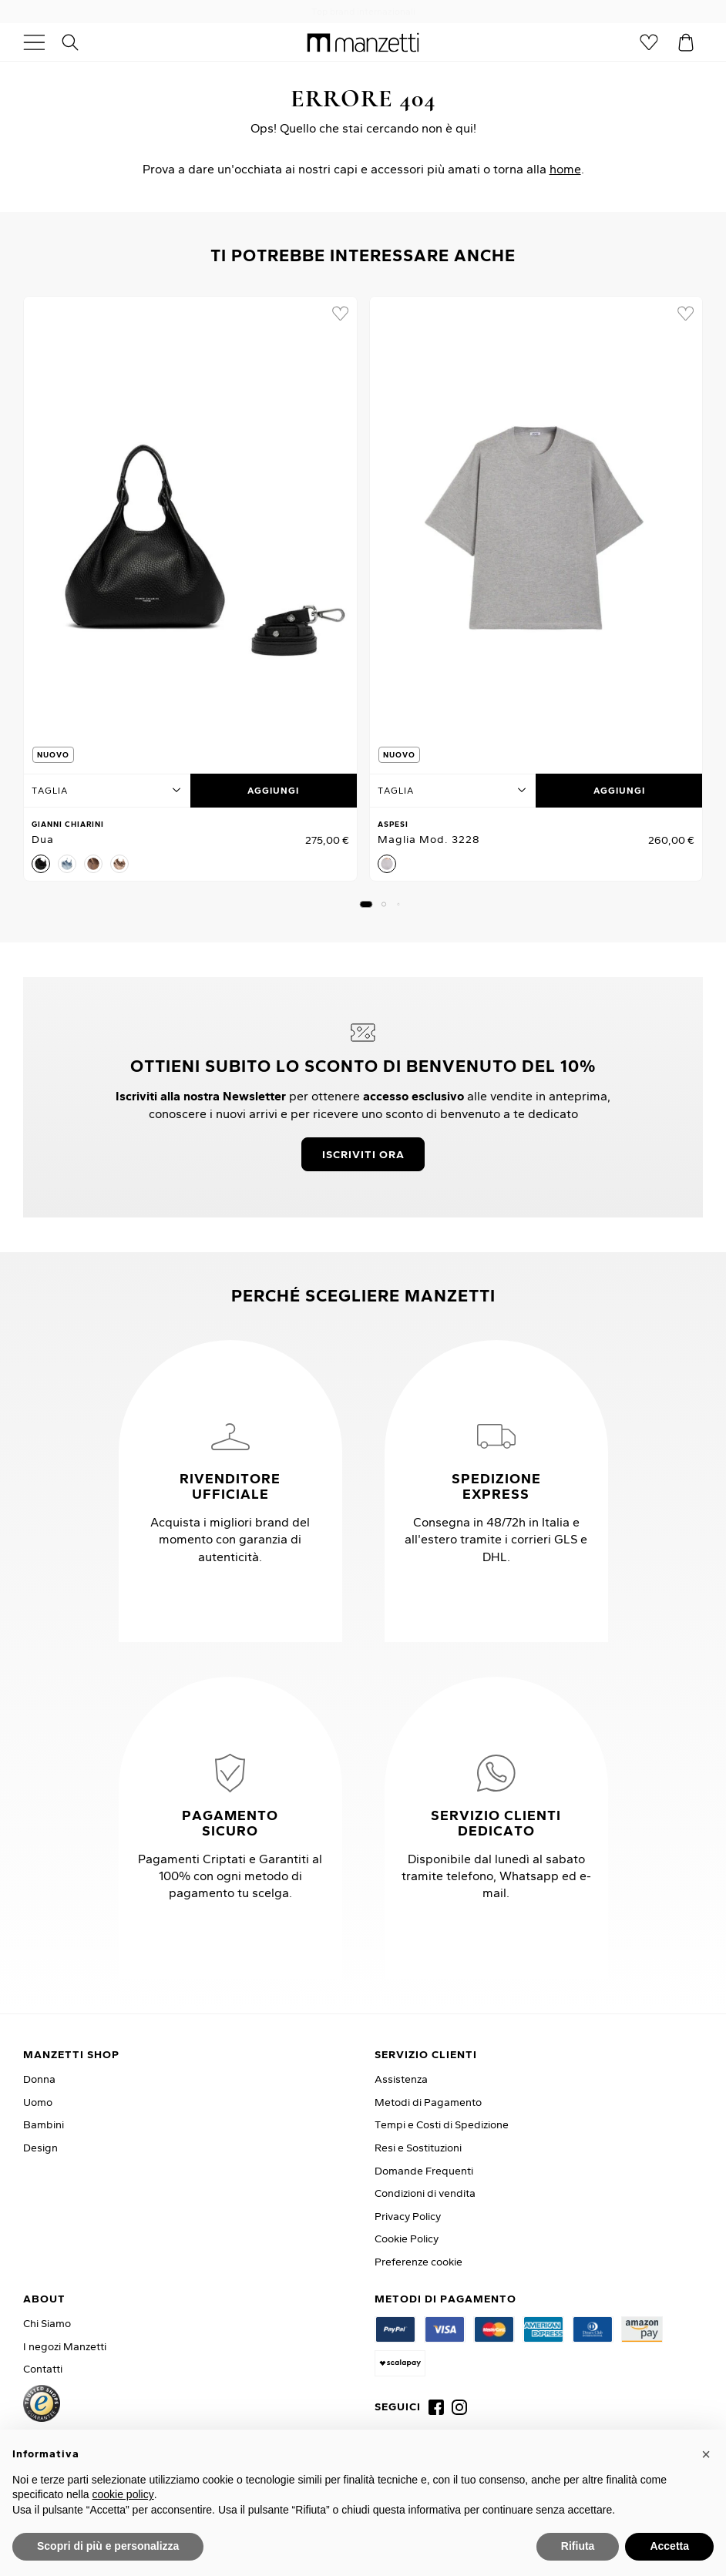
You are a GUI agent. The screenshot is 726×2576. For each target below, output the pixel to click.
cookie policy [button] (123, 2494)
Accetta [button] (669, 2546)
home (565, 168)
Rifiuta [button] (578, 2546)
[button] (366, 904)
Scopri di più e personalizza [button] (108, 2546)
